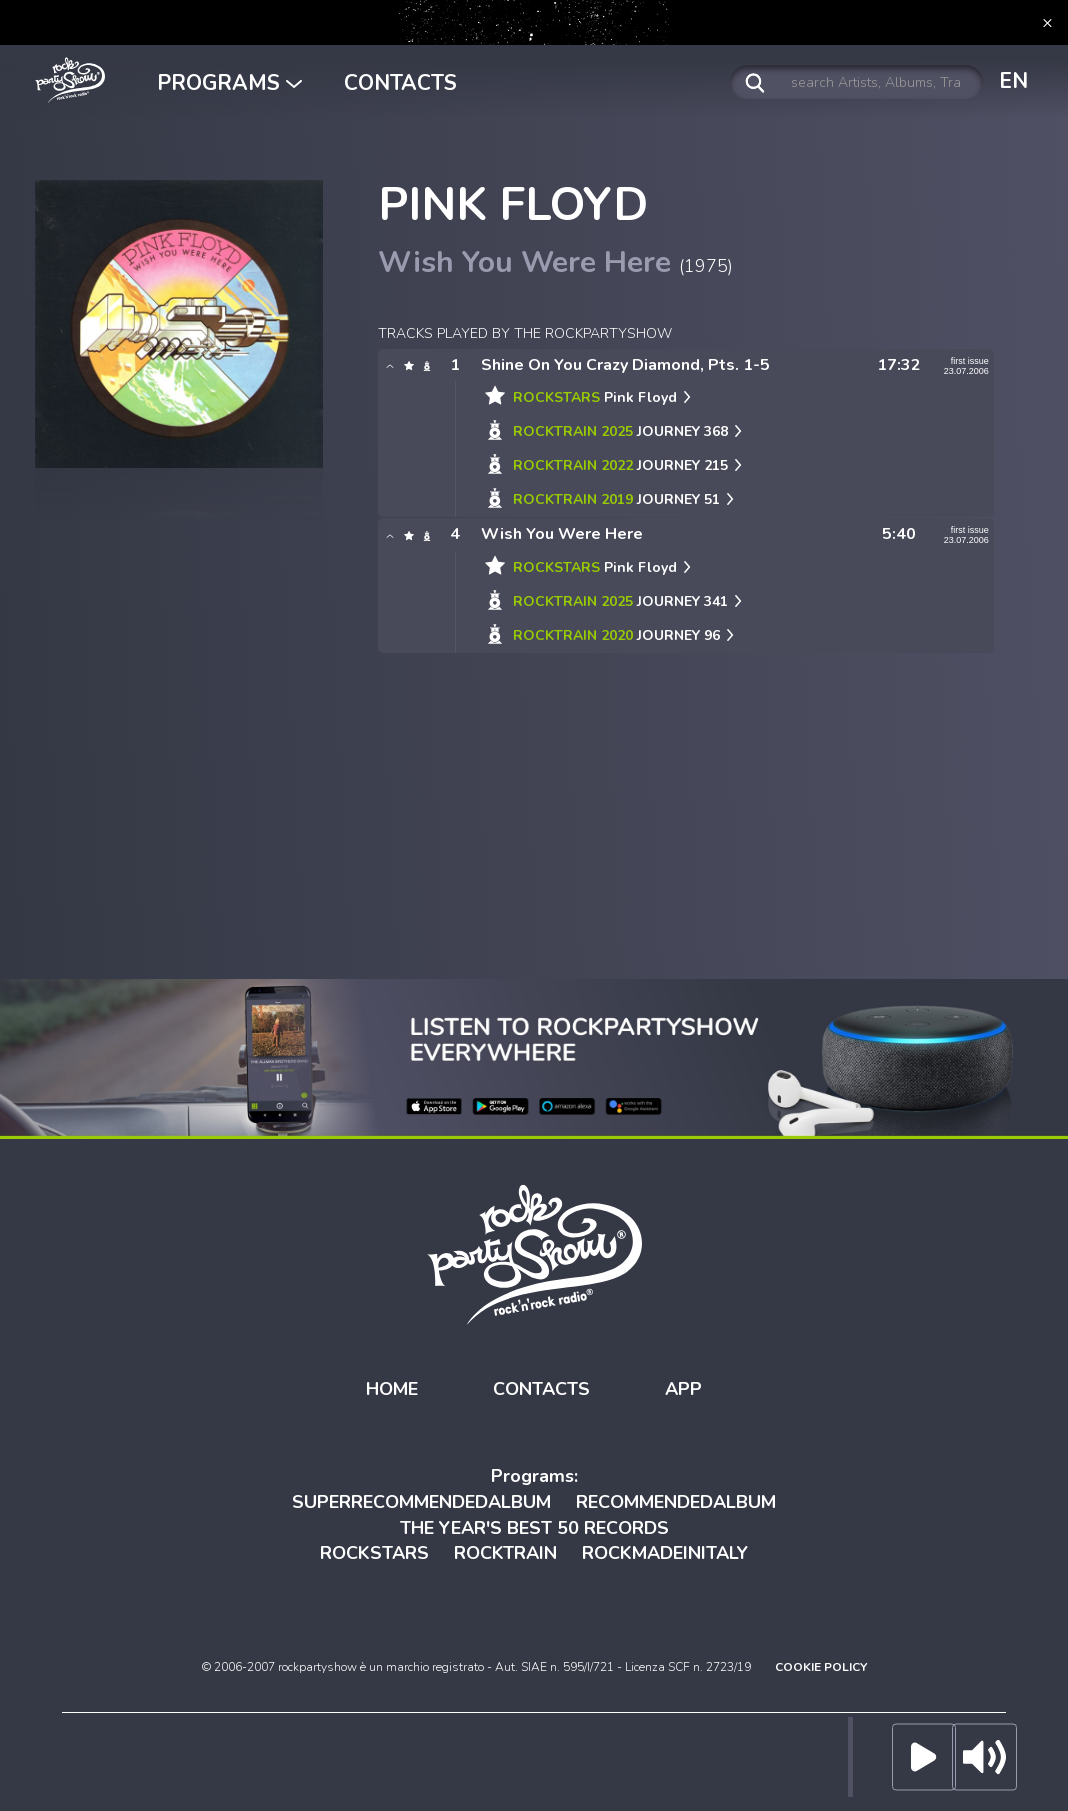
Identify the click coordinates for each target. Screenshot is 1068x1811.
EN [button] (1013, 81)
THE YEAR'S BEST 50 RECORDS (534, 1528)
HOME (392, 1389)
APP (683, 1389)
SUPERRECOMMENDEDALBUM (421, 1502)
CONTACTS (400, 83)
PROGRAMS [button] (229, 83)
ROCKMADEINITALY (665, 1553)
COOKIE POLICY (821, 1667)
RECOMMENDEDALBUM (676, 1502)
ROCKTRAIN (505, 1553)
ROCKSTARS (374, 1553)
